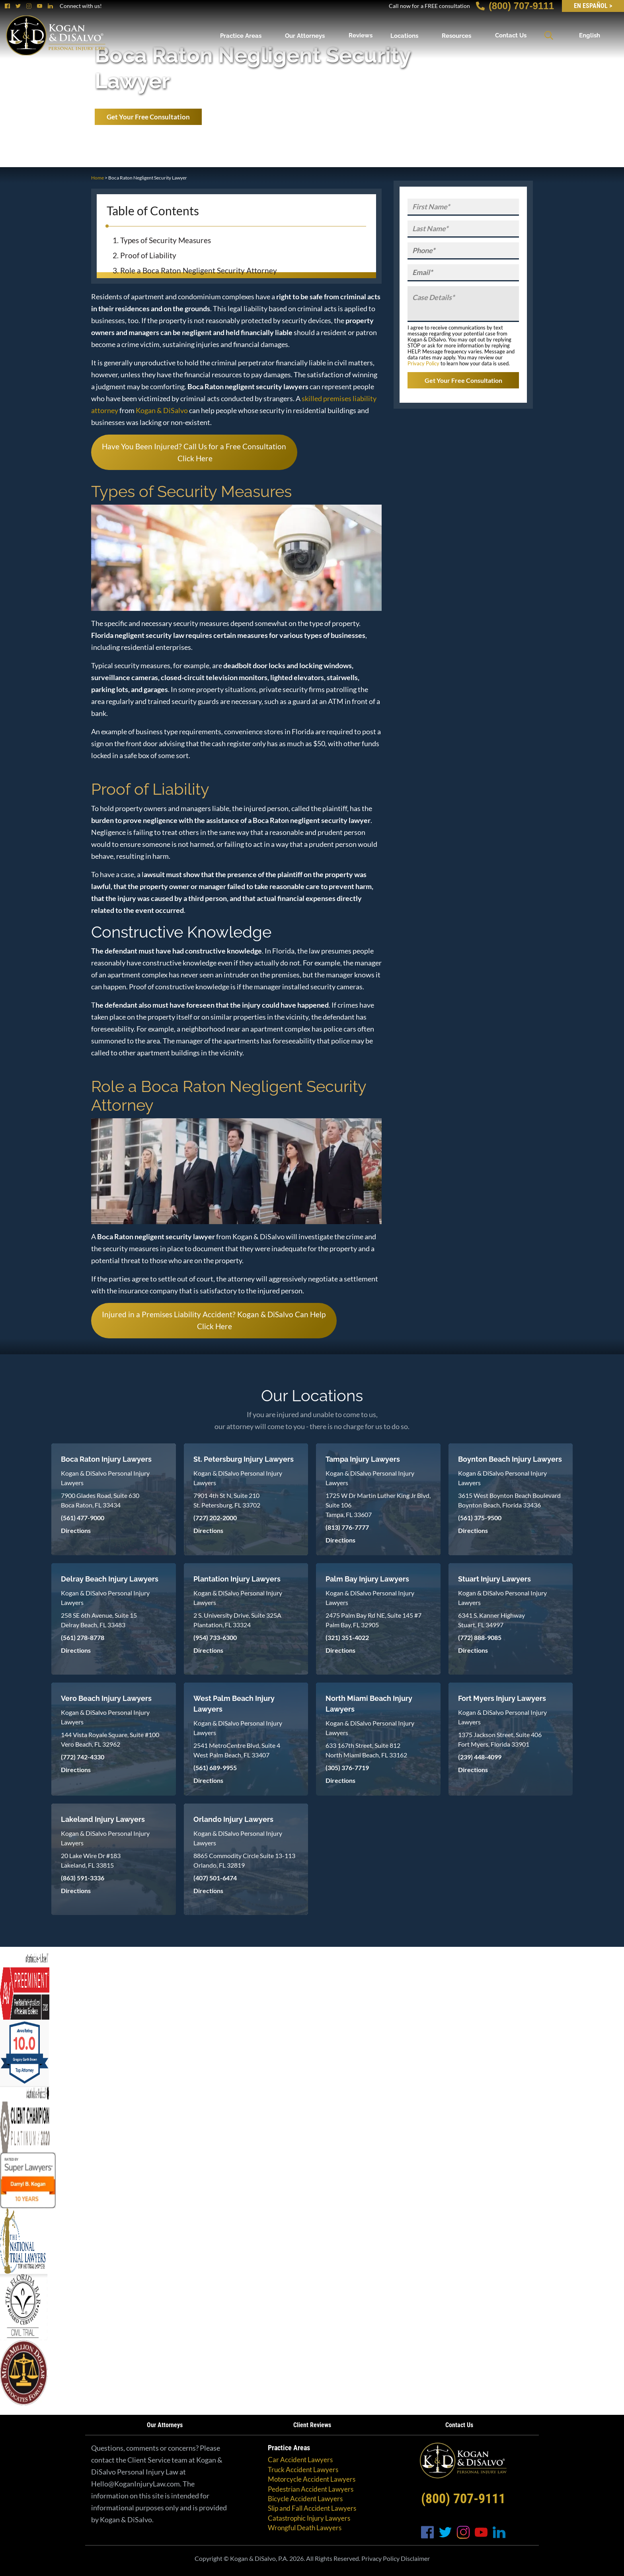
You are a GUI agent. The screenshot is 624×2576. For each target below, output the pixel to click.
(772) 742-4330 (82, 1757)
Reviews (360, 35)
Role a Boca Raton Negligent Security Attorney (198, 270)
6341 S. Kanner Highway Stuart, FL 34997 (491, 1619)
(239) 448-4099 (479, 1757)
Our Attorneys (305, 35)
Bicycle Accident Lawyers (305, 2498)
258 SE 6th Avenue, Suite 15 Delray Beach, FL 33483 (99, 1619)
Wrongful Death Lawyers (304, 2527)
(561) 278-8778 (82, 1637)
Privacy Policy (423, 363)
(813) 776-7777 (347, 1527)
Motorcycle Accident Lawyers (311, 2479)
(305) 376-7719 (347, 1767)
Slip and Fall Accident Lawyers (312, 2508)
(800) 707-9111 (515, 5)
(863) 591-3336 (82, 1878)
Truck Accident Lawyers (303, 2469)
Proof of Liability (148, 255)
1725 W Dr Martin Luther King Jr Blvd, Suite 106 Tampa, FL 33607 (378, 1505)
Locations (404, 35)
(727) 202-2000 (215, 1517)
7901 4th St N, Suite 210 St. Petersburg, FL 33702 (226, 1500)
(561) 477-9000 (82, 1517)
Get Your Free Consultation (148, 117)
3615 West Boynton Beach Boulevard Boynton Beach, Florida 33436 (509, 1500)
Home (97, 178)
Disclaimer (415, 2558)
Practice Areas (240, 35)
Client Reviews (312, 2425)
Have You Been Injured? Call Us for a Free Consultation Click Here (194, 452)
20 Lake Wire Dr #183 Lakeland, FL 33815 (91, 1860)
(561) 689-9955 (215, 1767)
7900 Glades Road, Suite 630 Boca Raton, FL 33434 (100, 1500)
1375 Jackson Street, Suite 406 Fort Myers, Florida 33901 (500, 1739)
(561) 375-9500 (479, 1517)
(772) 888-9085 (479, 1637)
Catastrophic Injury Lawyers (309, 2518)
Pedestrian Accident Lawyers (310, 2489)
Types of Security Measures (165, 240)
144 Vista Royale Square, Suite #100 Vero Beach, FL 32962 (110, 1739)
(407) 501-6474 (215, 1878)
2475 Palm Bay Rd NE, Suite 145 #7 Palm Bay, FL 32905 (373, 1619)
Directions (76, 1530)
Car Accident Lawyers (300, 2459)
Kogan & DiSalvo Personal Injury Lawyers (105, 1477)
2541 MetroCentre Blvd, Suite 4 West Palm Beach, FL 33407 (236, 1750)
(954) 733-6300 (215, 1637)
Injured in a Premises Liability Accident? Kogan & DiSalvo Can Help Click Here (214, 1320)
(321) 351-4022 (347, 1637)
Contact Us (510, 35)
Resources (456, 35)
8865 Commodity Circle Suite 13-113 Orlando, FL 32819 (244, 1860)
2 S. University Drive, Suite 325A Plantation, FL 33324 (237, 1619)
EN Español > (593, 6)
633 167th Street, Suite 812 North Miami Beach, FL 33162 (366, 1750)
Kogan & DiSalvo (162, 410)
